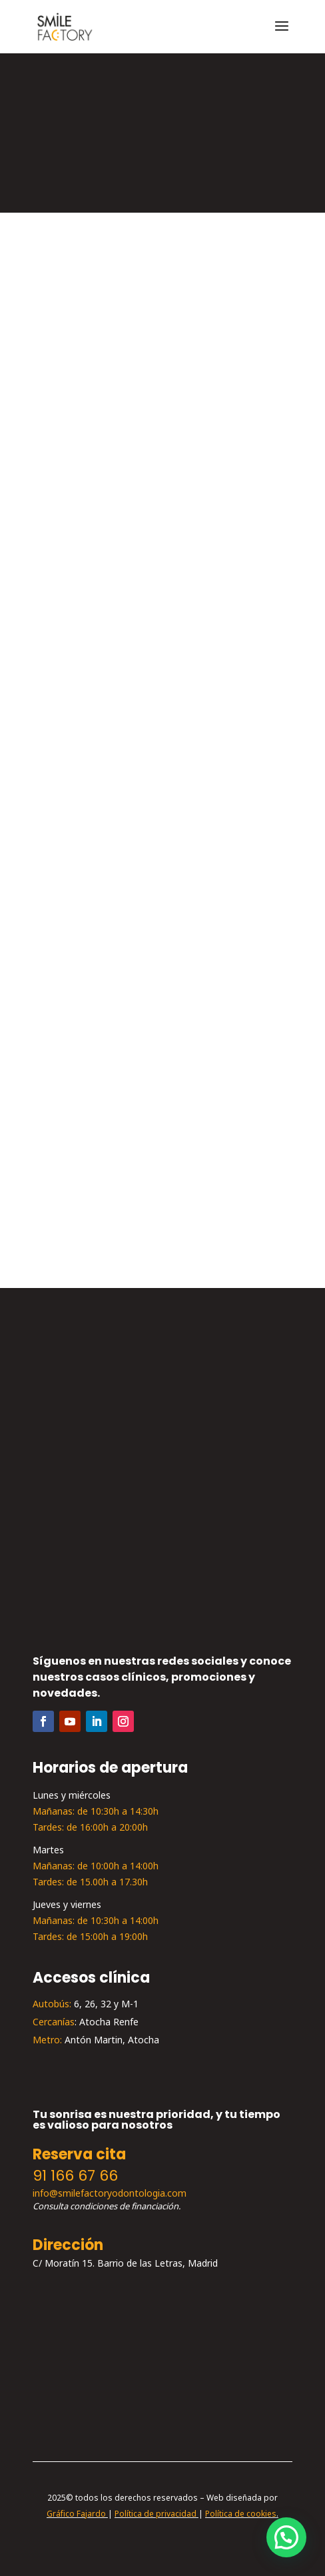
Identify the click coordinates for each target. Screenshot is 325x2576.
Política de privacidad (155, 2514)
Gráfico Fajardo (76, 2514)
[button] (286, 2537)
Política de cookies (240, 2514)
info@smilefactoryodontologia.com (109, 2194)
